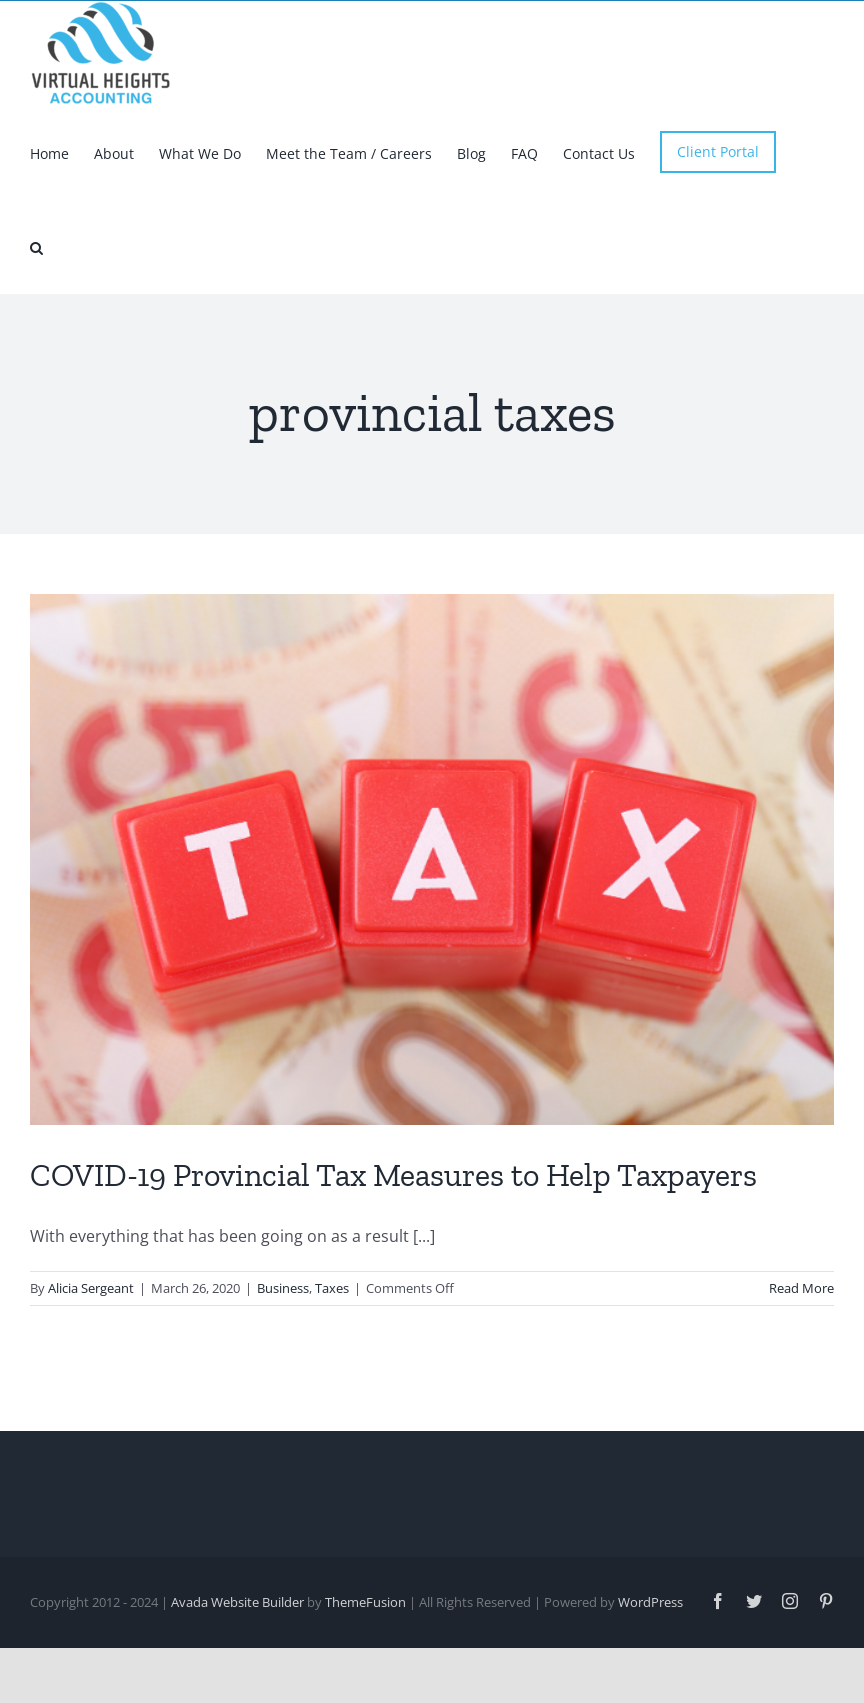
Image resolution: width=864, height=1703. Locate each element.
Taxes (332, 1356)
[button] (36, 246)
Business (283, 1356)
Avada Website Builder (237, 1670)
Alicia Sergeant (91, 1356)
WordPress (650, 1670)
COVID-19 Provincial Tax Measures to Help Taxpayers (393, 1243)
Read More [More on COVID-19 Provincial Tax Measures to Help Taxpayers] (801, 1356)
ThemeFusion (365, 1670)
